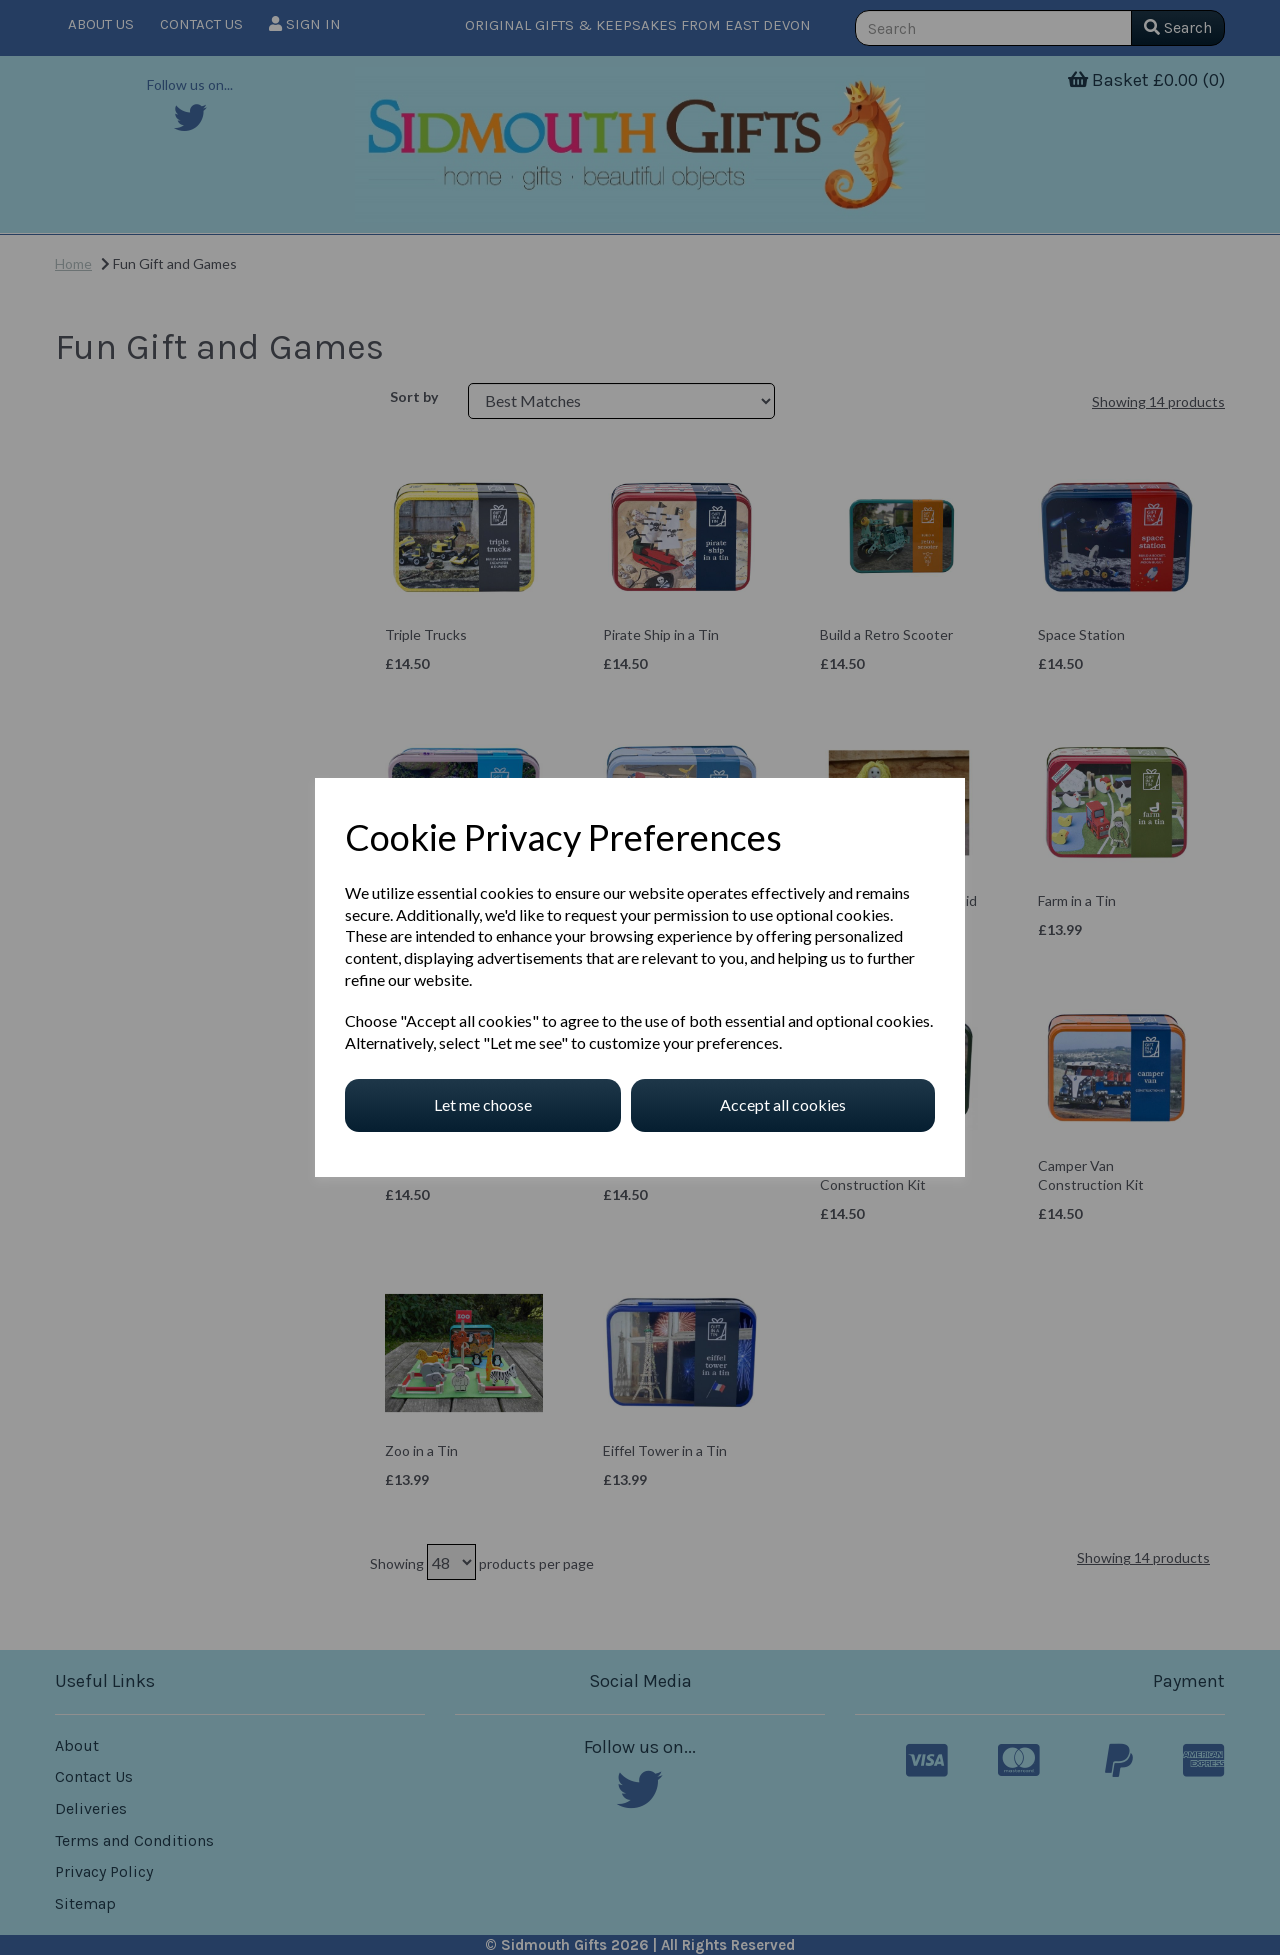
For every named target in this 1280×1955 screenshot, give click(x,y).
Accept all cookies (783, 1104)
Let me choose (483, 1104)
